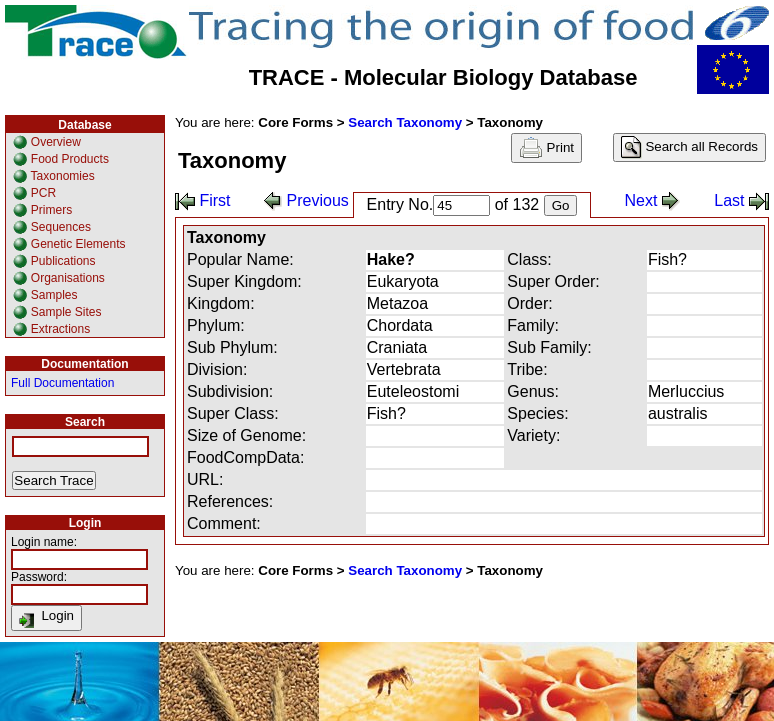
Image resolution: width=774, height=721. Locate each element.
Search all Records (689, 147)
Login (46, 618)
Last (741, 200)
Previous (306, 200)
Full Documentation (62, 383)
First (203, 200)
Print (546, 148)
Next (652, 200)
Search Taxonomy (405, 122)
